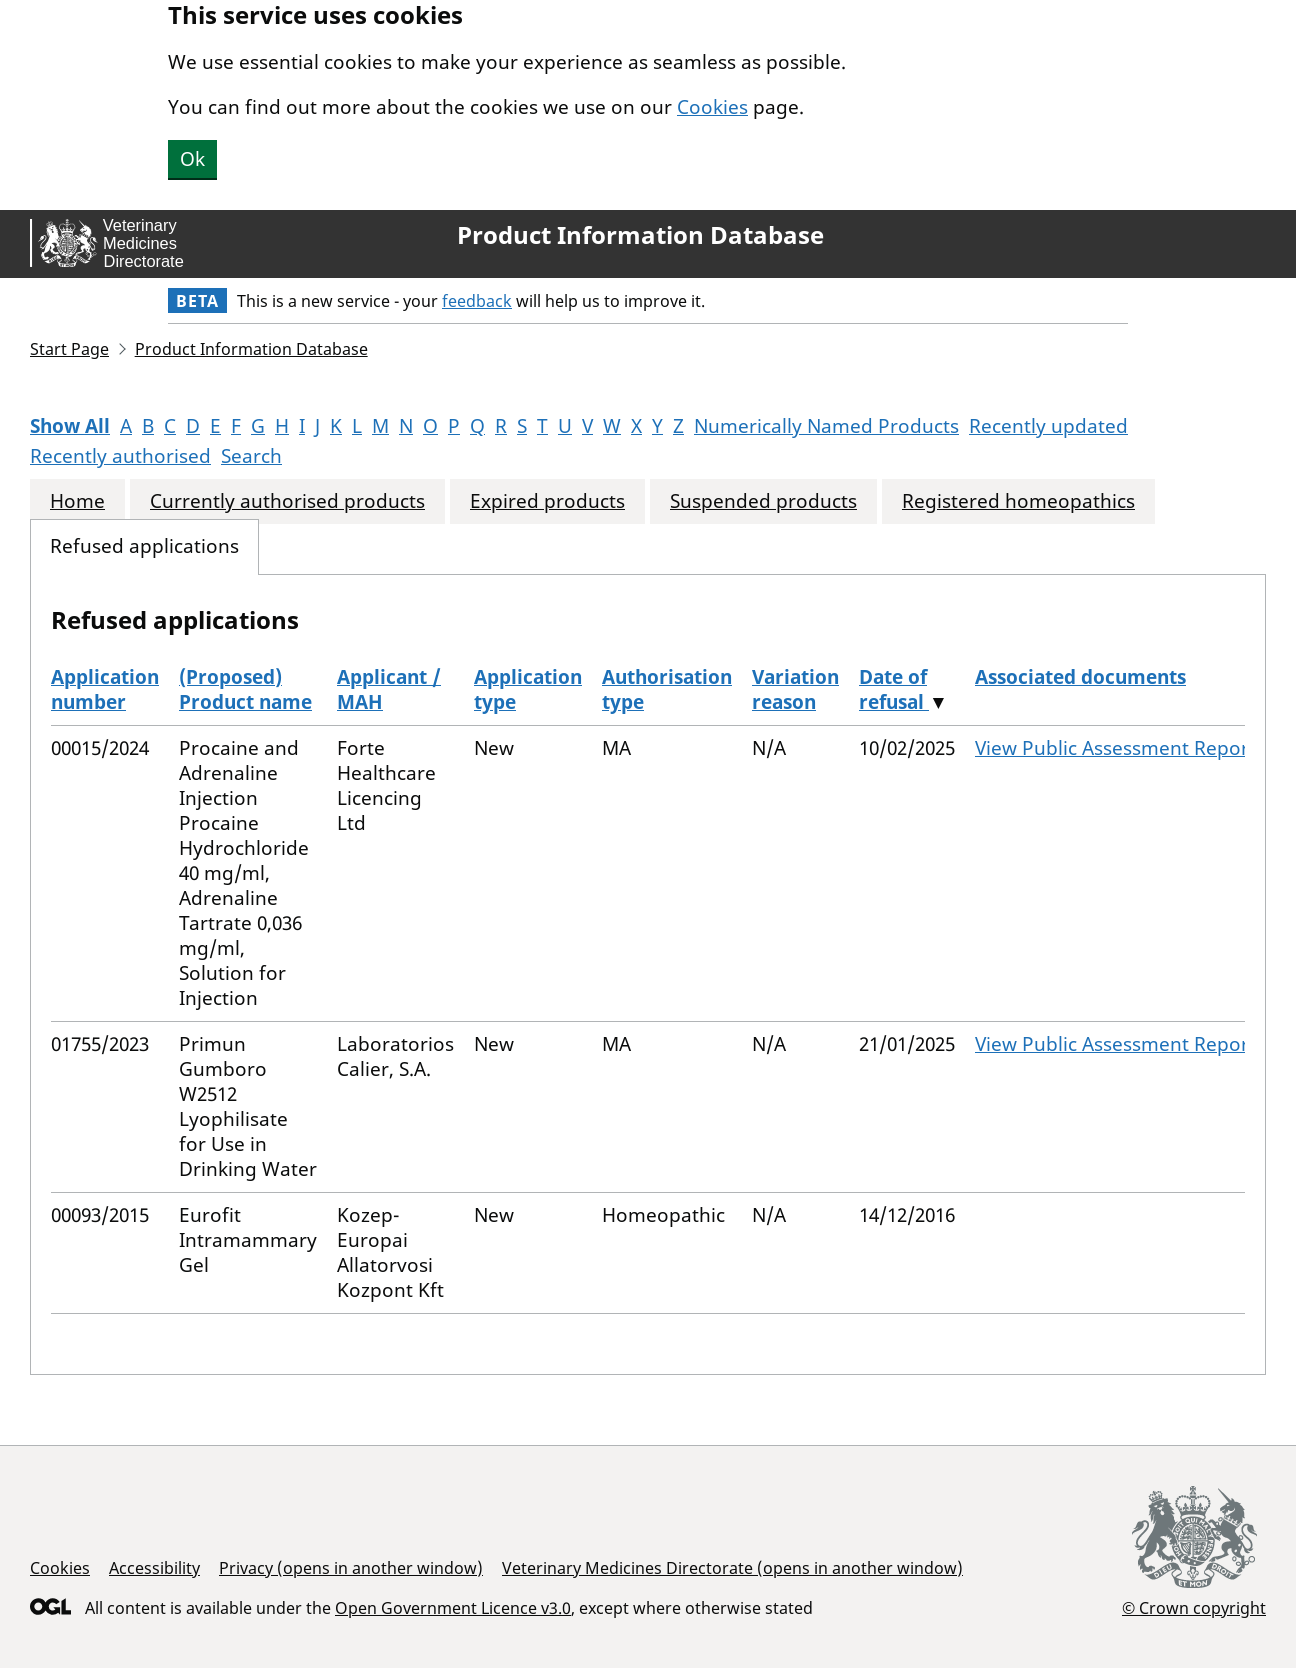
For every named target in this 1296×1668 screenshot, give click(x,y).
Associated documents (1080, 677)
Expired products (547, 501)
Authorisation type (667, 689)
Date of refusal (894, 689)
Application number (105, 689)
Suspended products (763, 501)
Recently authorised (120, 456)
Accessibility (154, 1568)
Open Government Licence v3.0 (453, 1608)
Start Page (69, 349)
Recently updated (1048, 426)
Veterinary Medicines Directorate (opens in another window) (732, 1568)
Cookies (712, 107)
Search (251, 456)
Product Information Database (640, 235)
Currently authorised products (287, 501)
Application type (528, 689)
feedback (477, 301)
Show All (70, 426)
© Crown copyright (1194, 1607)
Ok (192, 159)
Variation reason (795, 689)
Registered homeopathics (1018, 501)
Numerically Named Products (826, 426)
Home (77, 501)
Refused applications (144, 546)
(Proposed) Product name (245, 689)
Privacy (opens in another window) (351, 1568)
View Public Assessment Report (1115, 748)
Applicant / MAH (389, 689)
